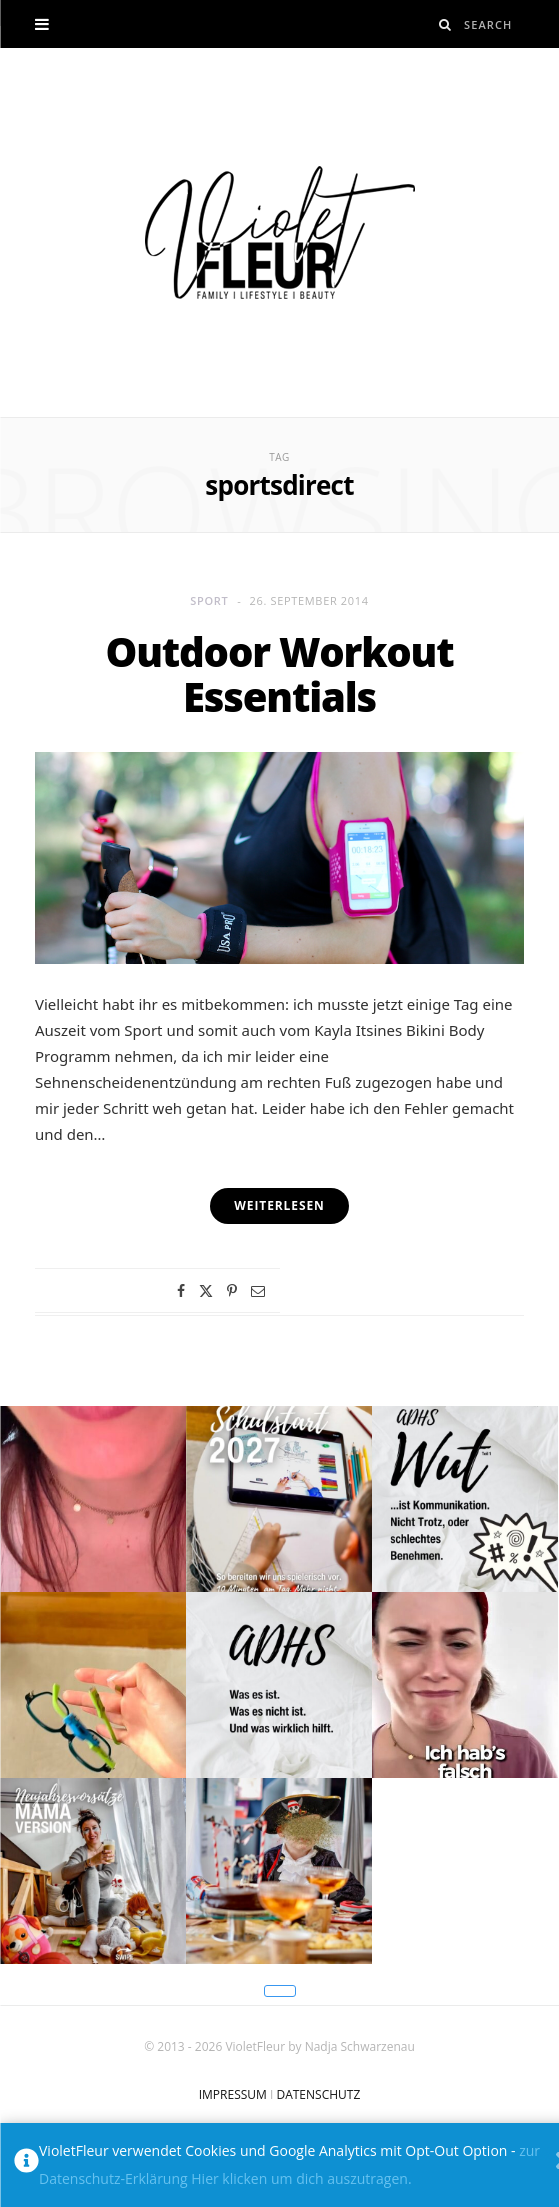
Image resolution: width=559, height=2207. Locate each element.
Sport (209, 600)
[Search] (445, 24)
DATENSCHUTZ (318, 2094)
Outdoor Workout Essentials (280, 674)
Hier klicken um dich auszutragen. (301, 2178)
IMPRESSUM (233, 2094)
